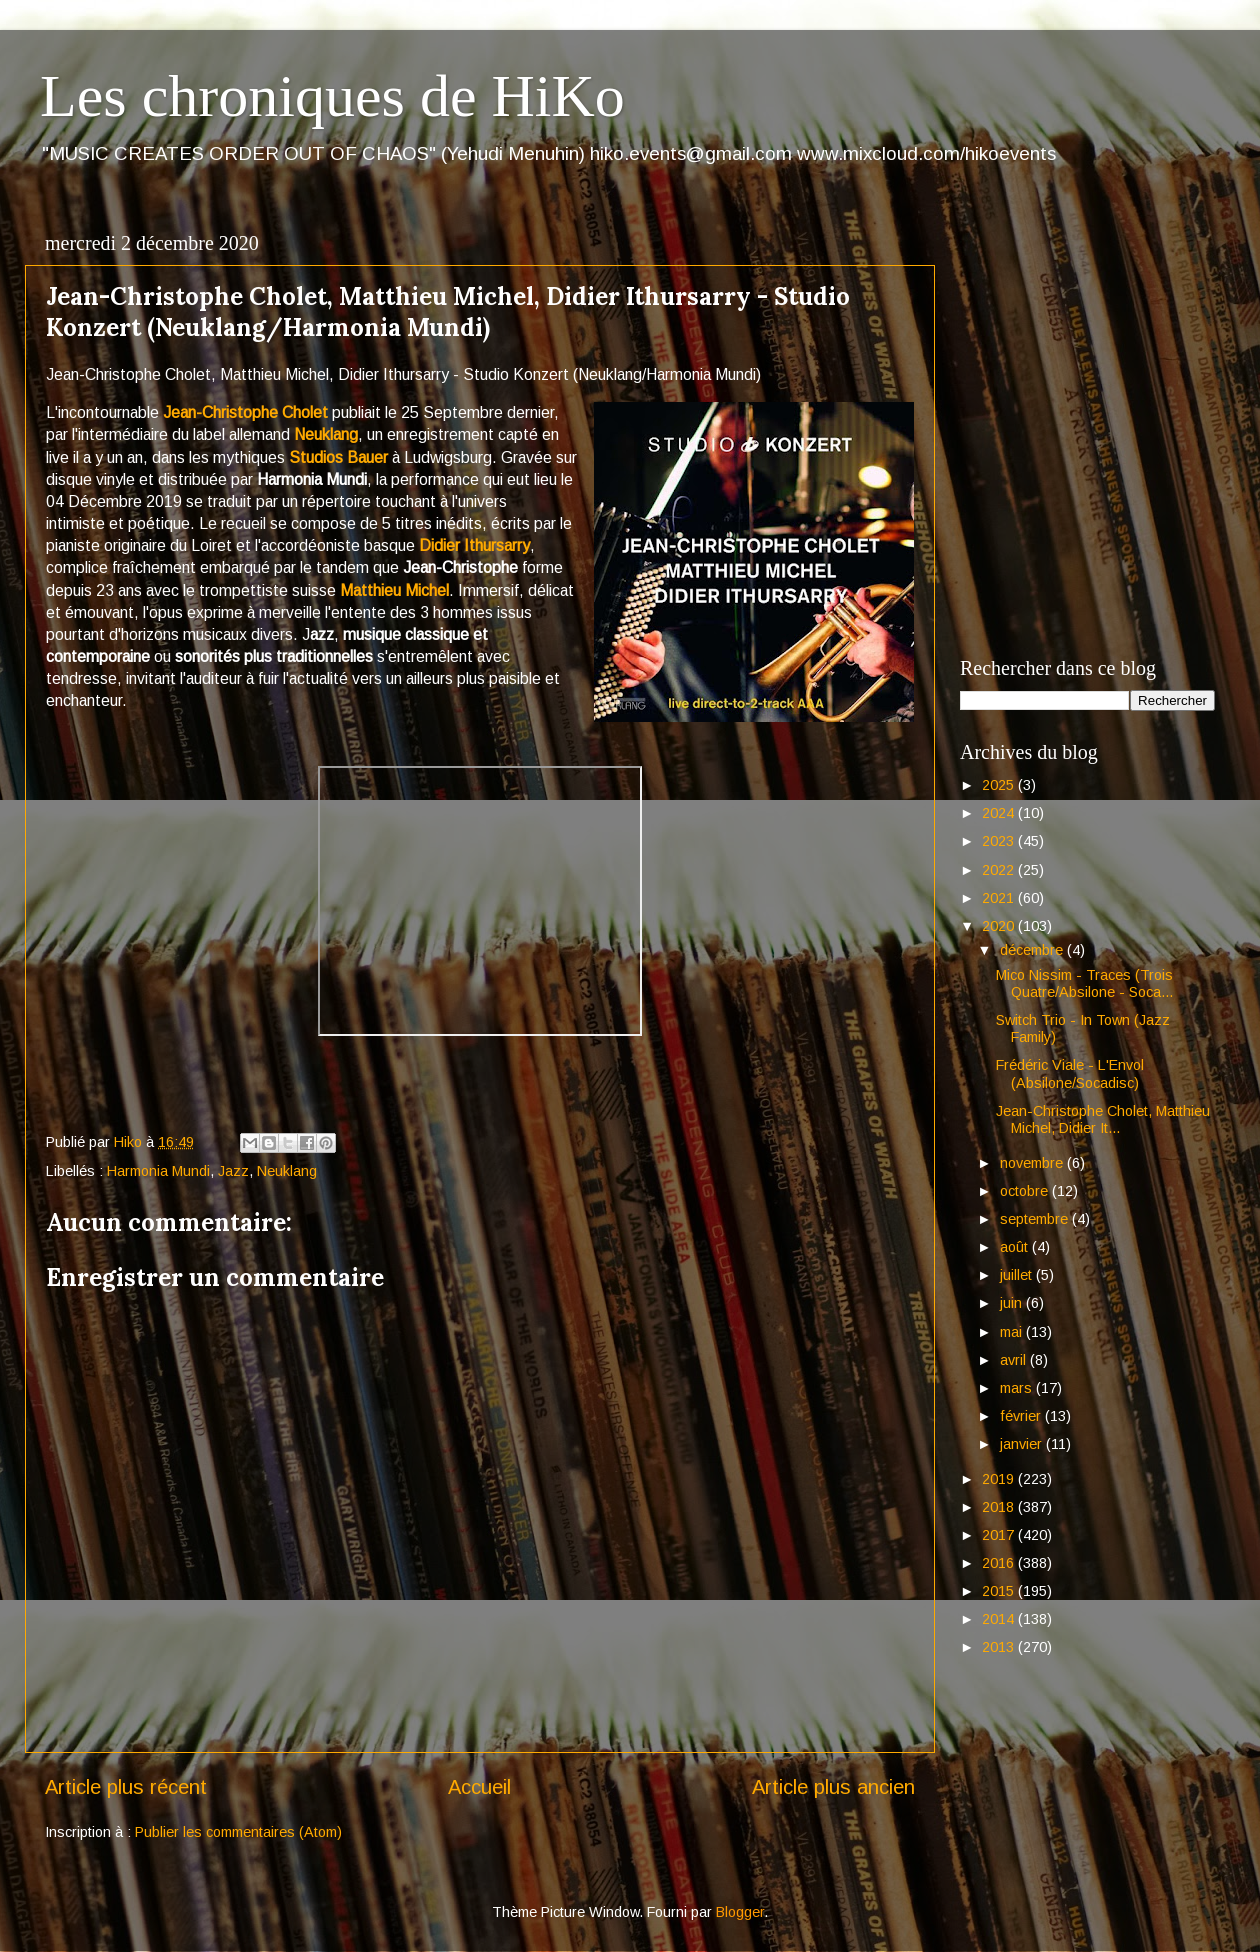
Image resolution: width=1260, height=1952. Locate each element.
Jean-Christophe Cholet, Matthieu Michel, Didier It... (1103, 1119)
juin (1013, 1303)
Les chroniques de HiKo (332, 96)
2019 (1000, 1479)
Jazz (233, 1171)
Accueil (479, 1787)
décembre (1033, 950)
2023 (1000, 841)
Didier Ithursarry (474, 545)
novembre (1033, 1163)
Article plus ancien (833, 1787)
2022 (1000, 870)
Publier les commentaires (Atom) (238, 1832)
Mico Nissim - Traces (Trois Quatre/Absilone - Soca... (1084, 983)
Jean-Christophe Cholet (245, 412)
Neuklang (326, 434)
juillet (1018, 1275)
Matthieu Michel (394, 590)
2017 (1000, 1535)
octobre (1026, 1191)
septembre (1036, 1219)
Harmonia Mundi (158, 1171)
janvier (1023, 1444)
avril (1015, 1360)
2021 (1000, 898)
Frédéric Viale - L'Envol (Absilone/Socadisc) (1070, 1073)
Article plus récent (126, 1787)
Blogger (740, 1912)
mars (1018, 1388)
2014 (1000, 1619)
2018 (1000, 1507)
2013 (1000, 1647)
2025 (1000, 785)
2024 (1000, 813)
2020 (1000, 926)
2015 (1000, 1591)
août (1016, 1247)
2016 (1000, 1563)
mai (1013, 1332)
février (1022, 1416)
